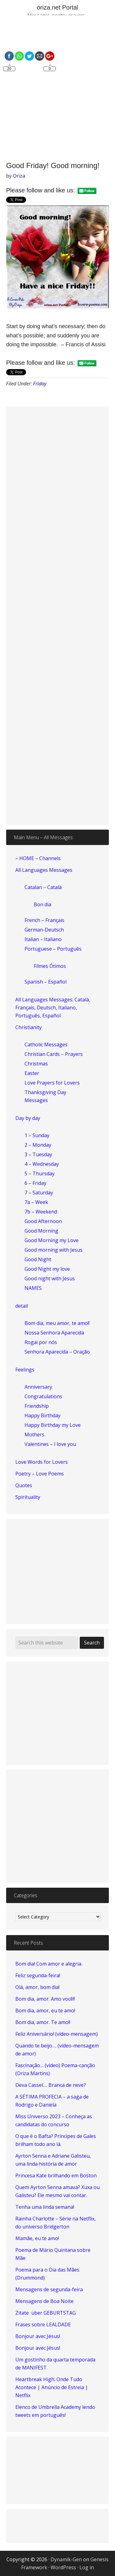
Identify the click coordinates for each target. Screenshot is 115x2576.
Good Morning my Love (52, 1240)
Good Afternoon (43, 1221)
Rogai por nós (41, 1342)
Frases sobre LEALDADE (43, 2324)
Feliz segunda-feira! (37, 1975)
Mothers (34, 1434)
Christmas (36, 1063)
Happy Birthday (42, 1415)
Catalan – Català (43, 887)
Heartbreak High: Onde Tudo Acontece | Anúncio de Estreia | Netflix (51, 2387)
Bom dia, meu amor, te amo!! (57, 1323)
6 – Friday (35, 1183)
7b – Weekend (41, 1211)
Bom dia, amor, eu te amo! (45, 2010)
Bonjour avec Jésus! (37, 2336)
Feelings (24, 1369)
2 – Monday (38, 1144)
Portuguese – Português (53, 948)
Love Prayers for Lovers (52, 1082)
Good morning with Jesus (53, 1249)
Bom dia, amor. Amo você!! (45, 1998)
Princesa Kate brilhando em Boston (56, 2175)
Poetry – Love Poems (39, 1473)
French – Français (44, 920)
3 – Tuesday (38, 1154)
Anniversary (38, 1386)
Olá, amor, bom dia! (37, 1987)
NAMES (33, 1288)
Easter (32, 1073)
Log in (86, 2567)
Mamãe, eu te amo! (37, 2238)
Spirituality (27, 1497)
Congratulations (43, 1396)
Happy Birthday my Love (53, 1425)
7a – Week (36, 1202)
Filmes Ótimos (50, 966)
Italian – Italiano (43, 939)
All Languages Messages (43, 870)
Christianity (28, 1027)
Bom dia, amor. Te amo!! (42, 2022)
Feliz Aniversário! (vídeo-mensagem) (56, 2034)
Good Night (38, 1259)
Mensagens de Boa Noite (44, 2301)
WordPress (63, 2567)
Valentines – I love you (50, 1444)
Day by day (27, 1118)
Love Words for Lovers (41, 1462)
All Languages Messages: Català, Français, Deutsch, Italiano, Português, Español (52, 1007)
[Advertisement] (57, 89)
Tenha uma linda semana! (44, 2207)
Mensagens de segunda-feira (49, 2289)
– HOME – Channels (38, 858)
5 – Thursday (40, 1173)
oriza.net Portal (57, 7)
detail (21, 1305)
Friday (39, 383)
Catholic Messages (46, 1044)
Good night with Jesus (50, 1278)
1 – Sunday (37, 1135)
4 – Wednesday (42, 1164)
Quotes (23, 1485)
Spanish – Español (46, 981)
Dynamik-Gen (66, 2559)
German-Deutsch (44, 929)
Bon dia (42, 904)
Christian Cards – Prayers (54, 1054)
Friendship (37, 1406)
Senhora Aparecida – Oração (57, 1351)
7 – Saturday (39, 1192)
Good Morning (41, 1230)
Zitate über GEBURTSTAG (45, 2312)
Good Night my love (47, 1269)
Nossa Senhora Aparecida (54, 1332)
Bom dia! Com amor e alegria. (48, 1963)
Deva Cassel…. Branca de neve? (50, 2085)
